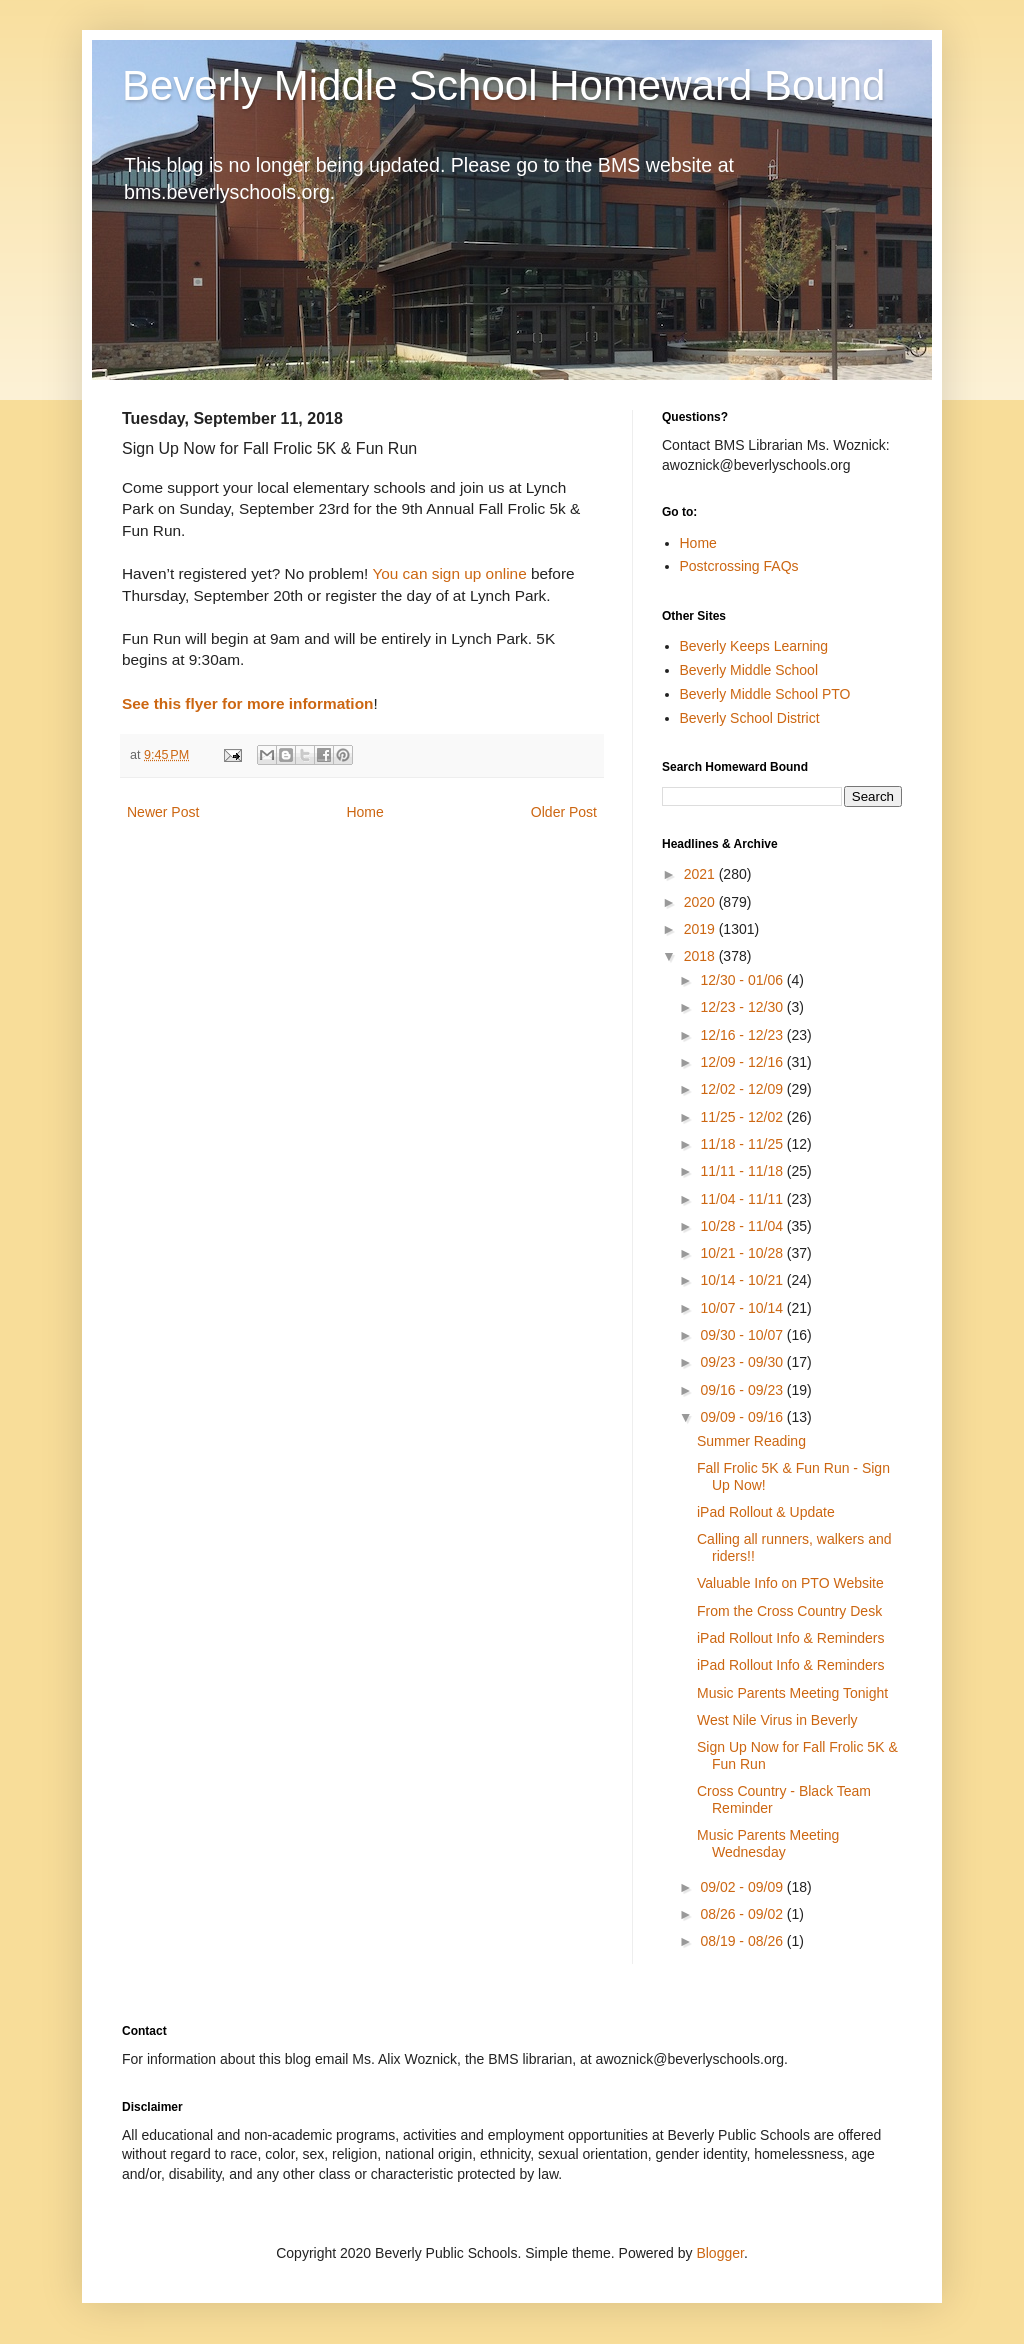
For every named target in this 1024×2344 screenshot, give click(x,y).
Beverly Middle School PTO (765, 694)
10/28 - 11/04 (743, 1226)
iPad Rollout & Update (766, 1512)
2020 (701, 902)
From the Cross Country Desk (789, 1611)
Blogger (719, 2253)
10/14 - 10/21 (743, 1280)
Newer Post (163, 812)
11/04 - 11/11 (743, 1199)
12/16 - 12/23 (743, 1035)
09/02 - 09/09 (743, 1887)
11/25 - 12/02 (743, 1117)
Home (364, 812)
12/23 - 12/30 (743, 1007)
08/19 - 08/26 (743, 1941)
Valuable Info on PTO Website (790, 1583)
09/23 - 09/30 (743, 1362)
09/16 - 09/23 (743, 1390)
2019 (701, 929)
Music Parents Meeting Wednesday (768, 1843)
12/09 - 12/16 (743, 1062)
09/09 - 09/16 (743, 1417)
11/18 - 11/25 (743, 1144)
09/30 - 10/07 (743, 1335)
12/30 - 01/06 (743, 980)
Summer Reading (751, 1441)
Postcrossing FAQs (739, 566)
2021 (701, 874)
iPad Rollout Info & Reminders (791, 1638)
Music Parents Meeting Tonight (792, 1693)
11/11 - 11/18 (743, 1171)
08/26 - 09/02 (743, 1914)
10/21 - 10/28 (743, 1253)
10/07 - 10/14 (743, 1308)
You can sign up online (449, 573)
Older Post (564, 812)
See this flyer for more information (247, 703)
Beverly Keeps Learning (754, 646)
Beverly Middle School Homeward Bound (503, 85)
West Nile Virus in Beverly (777, 1720)
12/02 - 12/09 (743, 1089)
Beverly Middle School (749, 670)
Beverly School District (750, 718)
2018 (701, 956)
